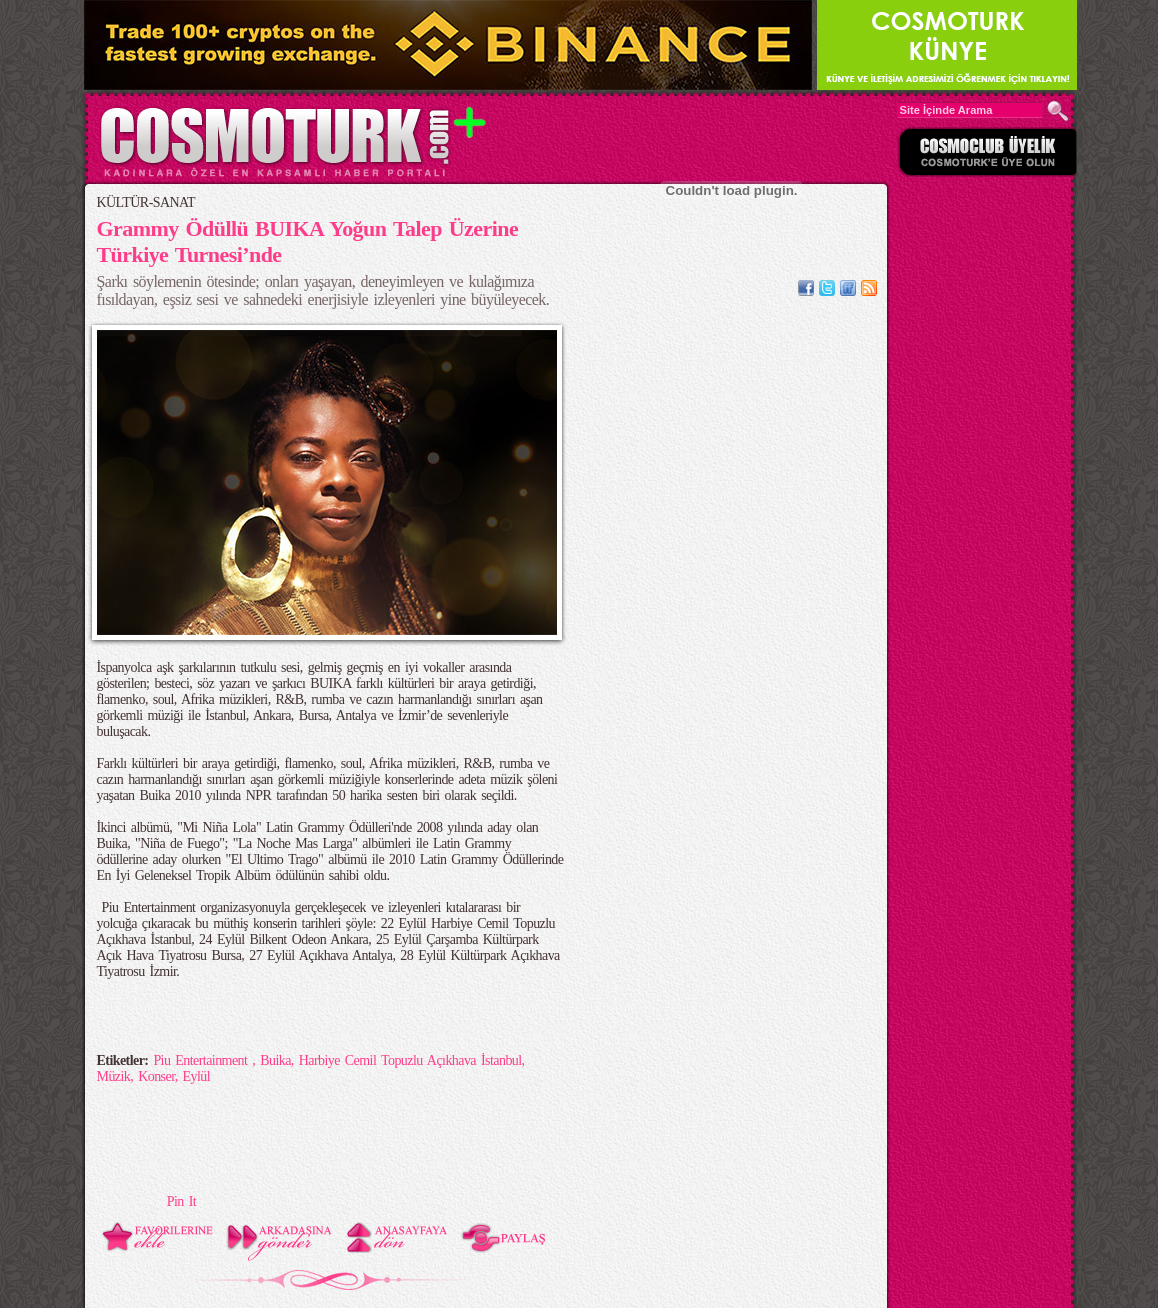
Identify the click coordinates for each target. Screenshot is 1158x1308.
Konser (156, 1076)
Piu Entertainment (202, 1060)
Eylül (197, 1076)
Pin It (181, 1201)
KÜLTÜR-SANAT (146, 202)
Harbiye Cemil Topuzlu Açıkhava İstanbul (410, 1060)
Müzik (114, 1076)
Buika (275, 1060)
